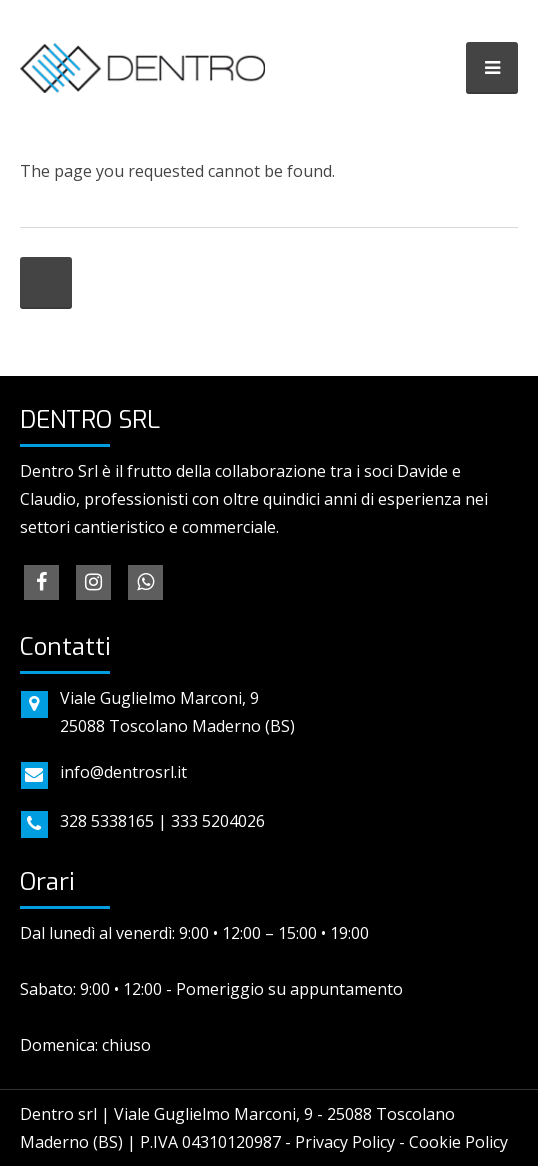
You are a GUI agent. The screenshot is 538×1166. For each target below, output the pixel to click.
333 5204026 (218, 821)
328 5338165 (107, 821)
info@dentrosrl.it (123, 772)
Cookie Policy (458, 1142)
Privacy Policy (345, 1142)
